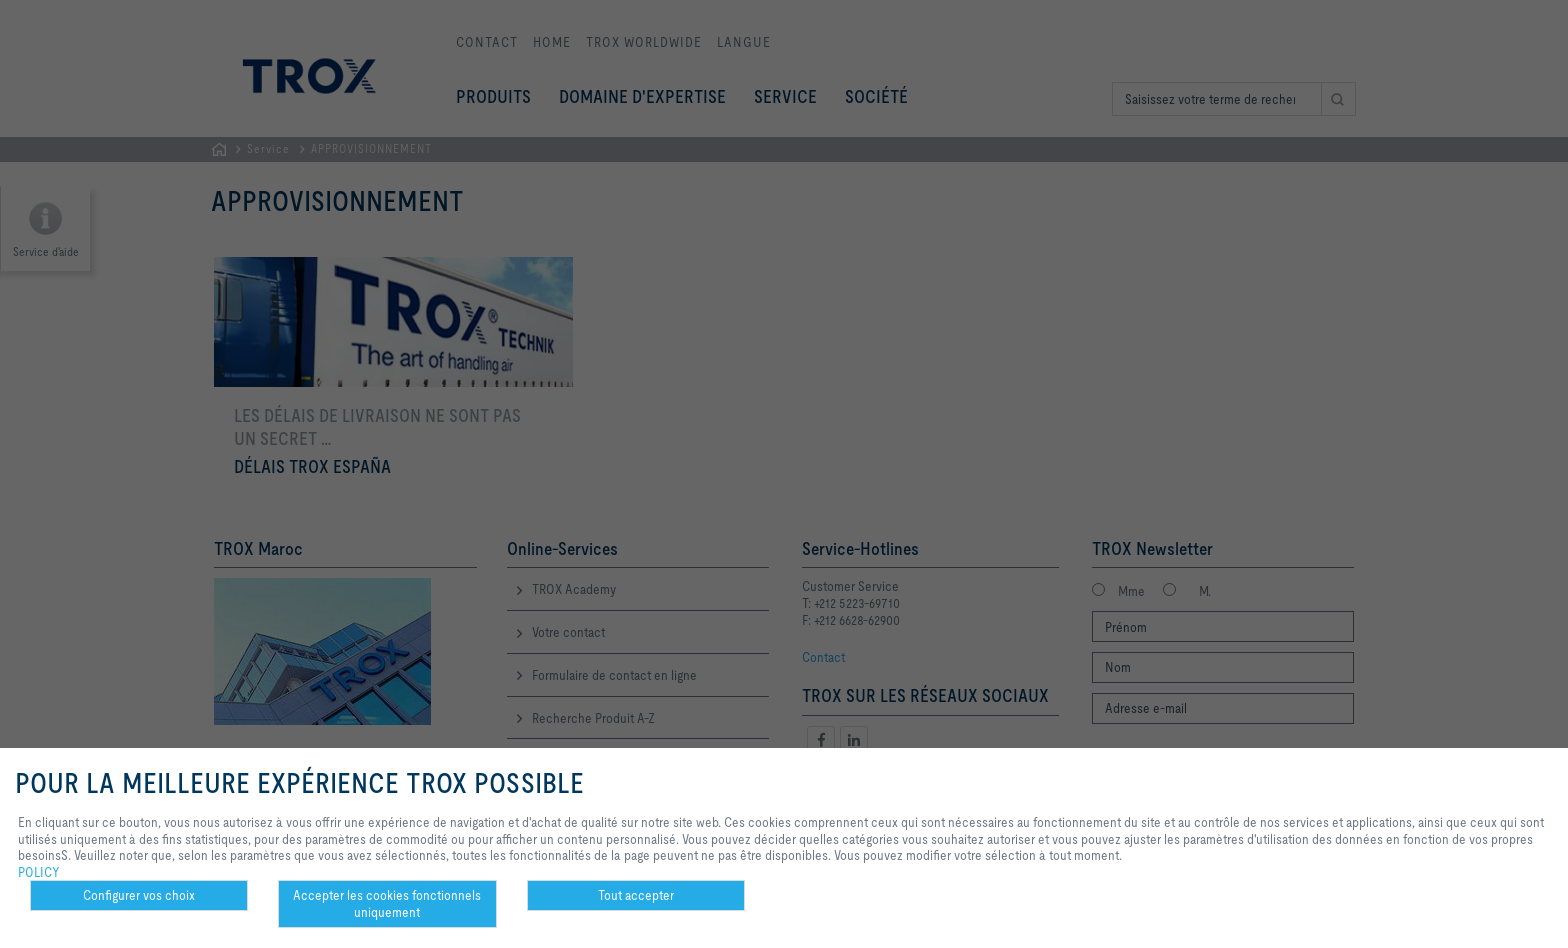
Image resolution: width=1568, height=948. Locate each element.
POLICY (39, 872)
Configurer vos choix (139, 895)
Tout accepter (636, 895)
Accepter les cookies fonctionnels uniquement (387, 903)
